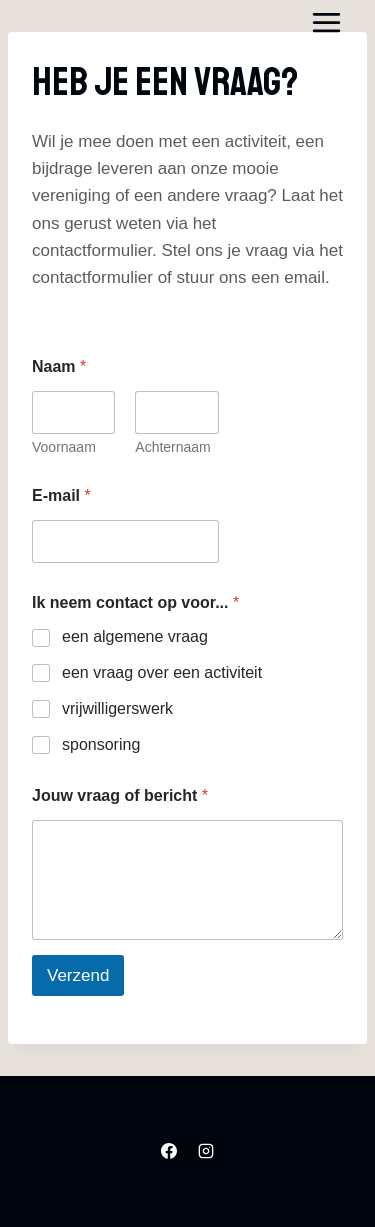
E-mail (61, 495)
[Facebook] (169, 1152)
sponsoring (101, 744)
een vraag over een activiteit (162, 672)
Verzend (78, 975)
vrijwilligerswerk (117, 708)
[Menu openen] (326, 22)
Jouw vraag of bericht (120, 795)
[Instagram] (206, 1152)
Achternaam (172, 447)
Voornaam (64, 447)
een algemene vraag (135, 636)
